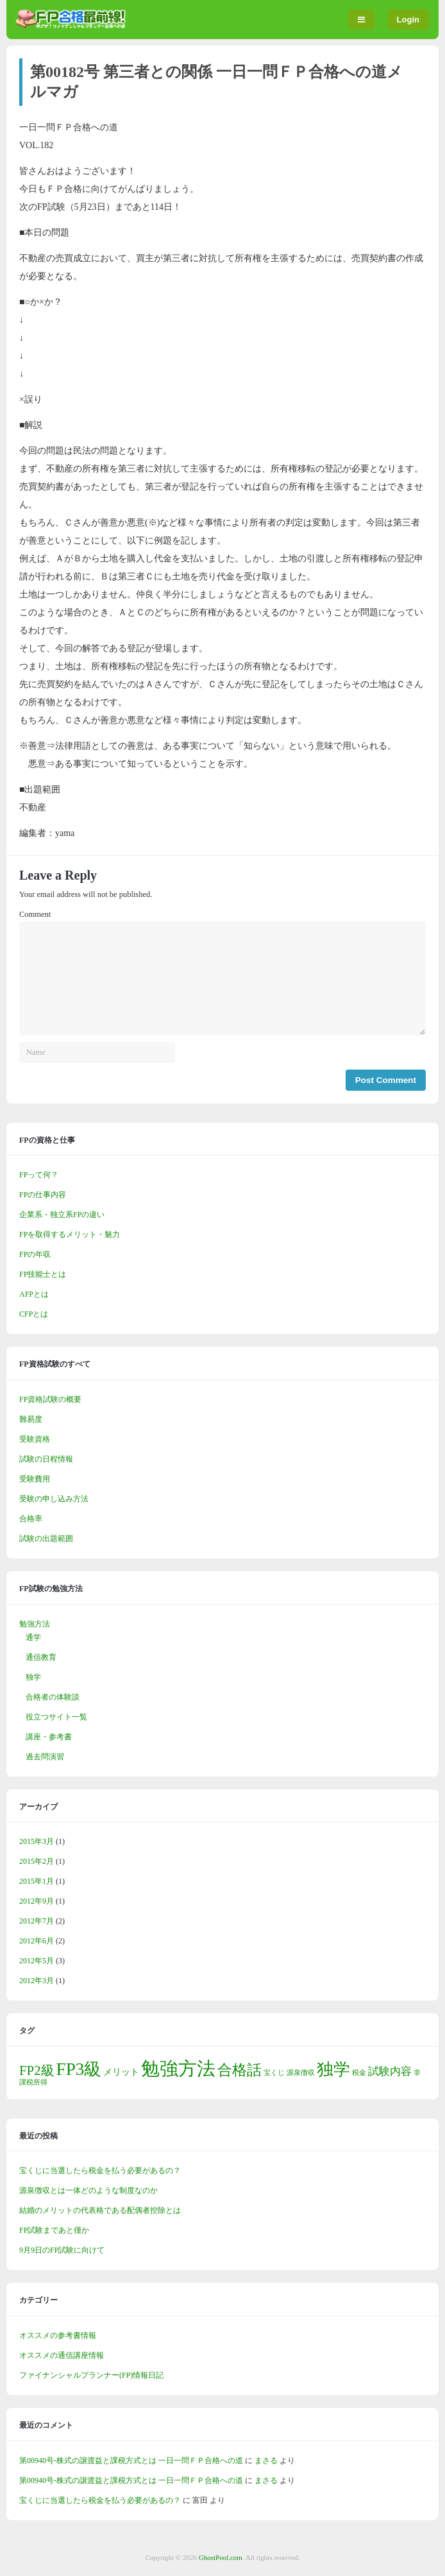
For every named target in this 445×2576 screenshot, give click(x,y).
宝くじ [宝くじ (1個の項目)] (274, 2072)
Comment (35, 914)
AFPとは (34, 1294)
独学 (33, 1677)
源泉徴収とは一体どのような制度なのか (88, 2190)
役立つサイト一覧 (56, 1716)
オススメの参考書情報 (57, 2335)
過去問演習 (45, 1756)
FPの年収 (35, 1254)
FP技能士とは (42, 1274)
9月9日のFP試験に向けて (62, 2250)
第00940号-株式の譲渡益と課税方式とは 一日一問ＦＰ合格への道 (131, 2460)
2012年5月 (36, 1960)
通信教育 (41, 1657)
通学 (33, 1637)
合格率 (30, 1518)
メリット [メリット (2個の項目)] (121, 2072)
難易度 (30, 1419)
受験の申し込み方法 (53, 1498)
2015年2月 (36, 1861)
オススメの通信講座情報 (61, 2355)
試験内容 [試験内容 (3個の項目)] (390, 2071)
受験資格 (34, 1439)
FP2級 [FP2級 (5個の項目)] (37, 2070)
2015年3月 (36, 1841)
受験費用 (34, 1478)
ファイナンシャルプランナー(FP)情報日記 (91, 2375)
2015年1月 (36, 1881)
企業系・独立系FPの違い (62, 1214)
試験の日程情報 (46, 1458)
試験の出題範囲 (46, 1538)
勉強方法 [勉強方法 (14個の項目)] (178, 2068)
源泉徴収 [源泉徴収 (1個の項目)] (301, 2072)
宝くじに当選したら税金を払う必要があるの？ (100, 2170)
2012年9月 (36, 1901)
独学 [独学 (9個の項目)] (333, 2069)
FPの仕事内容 (42, 1194)
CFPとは (33, 1313)
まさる (266, 2460)
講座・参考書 (49, 1736)
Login (408, 19)
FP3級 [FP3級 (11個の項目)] (79, 2069)
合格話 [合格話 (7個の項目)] (239, 2069)
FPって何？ (38, 1174)
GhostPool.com (220, 2557)
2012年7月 (36, 1920)
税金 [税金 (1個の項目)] (359, 2072)
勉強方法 (34, 1623)
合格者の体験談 (53, 1697)
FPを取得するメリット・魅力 (69, 1234)
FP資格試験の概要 (50, 1399)
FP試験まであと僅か (54, 2230)
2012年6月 (36, 1940)
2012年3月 (36, 1980)
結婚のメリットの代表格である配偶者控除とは (100, 2210)
